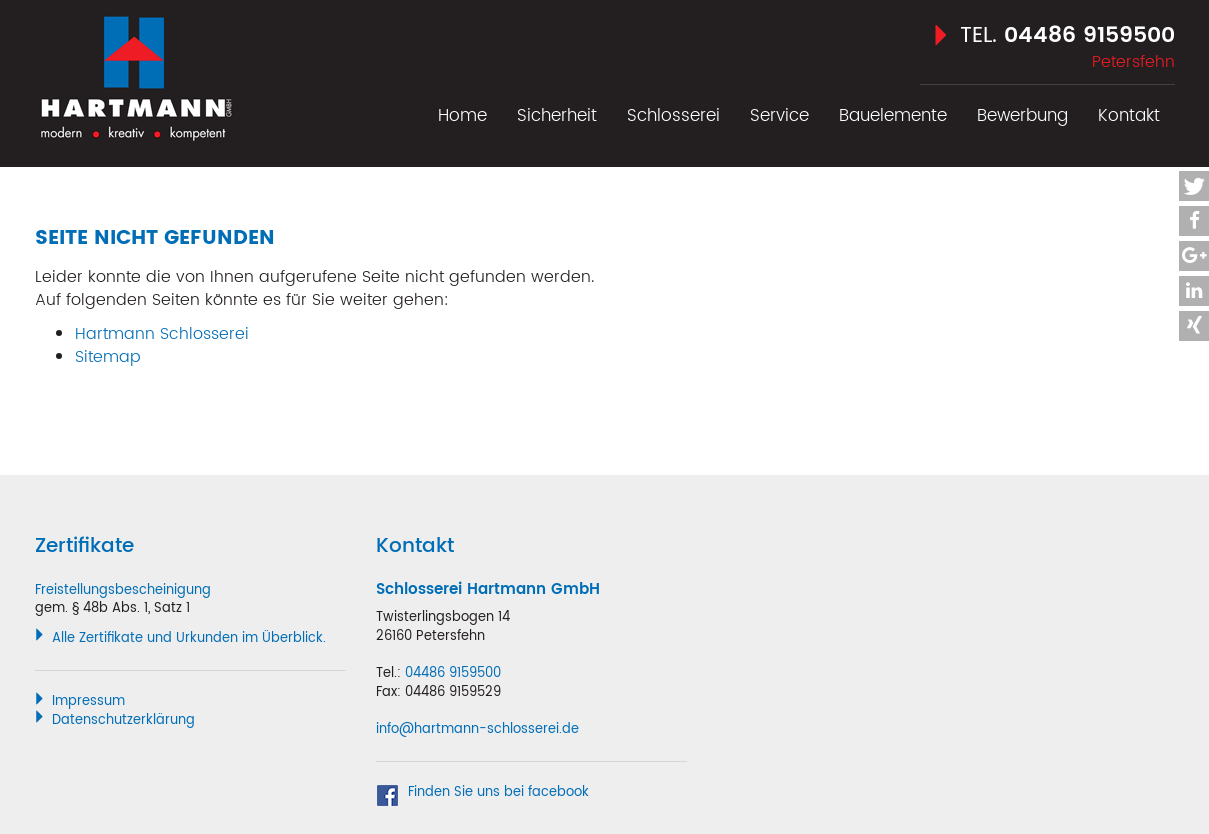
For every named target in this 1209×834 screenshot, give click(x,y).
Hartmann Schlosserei (135, 71)
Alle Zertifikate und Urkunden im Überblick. (189, 638)
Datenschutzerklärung (123, 720)
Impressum (88, 701)
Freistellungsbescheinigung (123, 590)
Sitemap (108, 357)
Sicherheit (557, 116)
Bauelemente (893, 116)
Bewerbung (1022, 116)
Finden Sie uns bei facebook (498, 793)
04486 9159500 (1089, 35)
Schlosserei (673, 116)
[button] (1194, 186)
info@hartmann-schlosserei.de (477, 729)
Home (462, 116)
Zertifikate (84, 546)
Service (779, 116)
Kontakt (1129, 116)
